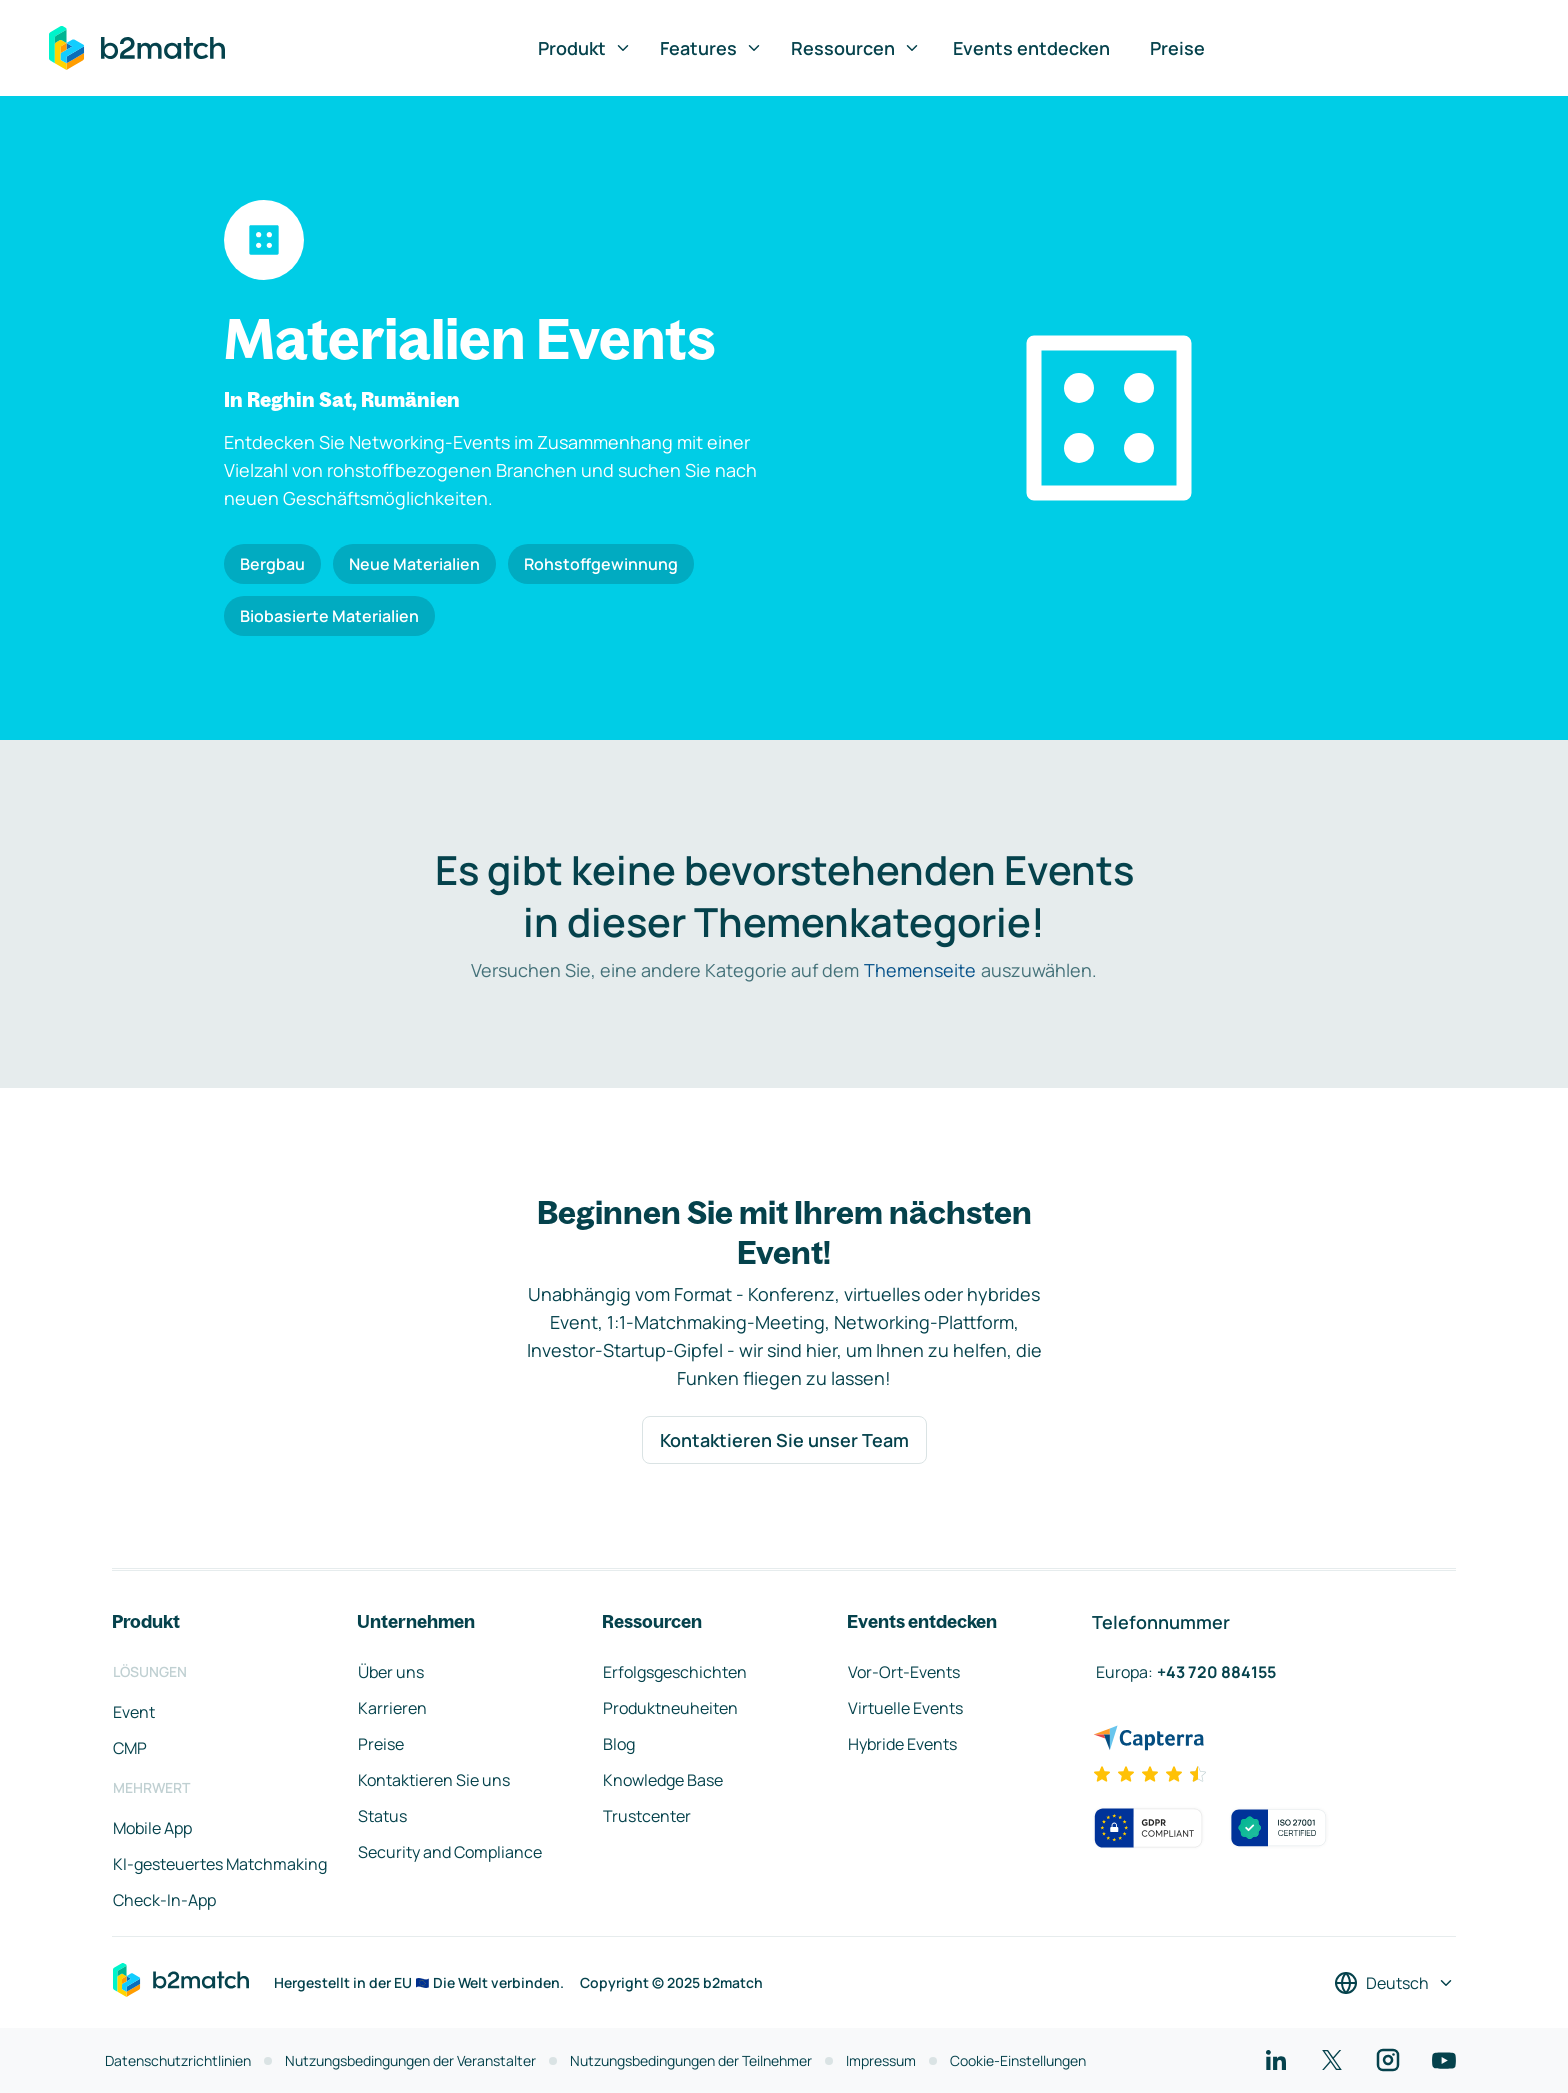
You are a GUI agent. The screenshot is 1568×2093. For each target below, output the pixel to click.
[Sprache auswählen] (1394, 1983)
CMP (130, 1748)
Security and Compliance (450, 1852)
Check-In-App (164, 1900)
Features (711, 48)
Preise (1177, 48)
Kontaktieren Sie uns (434, 1780)
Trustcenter (647, 1816)
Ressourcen (856, 48)
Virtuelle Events (905, 1708)
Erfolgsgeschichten (675, 1672)
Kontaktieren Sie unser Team (784, 1440)
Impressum (881, 2060)
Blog (619, 1744)
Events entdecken (1031, 48)
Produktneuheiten (670, 1708)
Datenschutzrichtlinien (178, 2060)
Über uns (391, 1672)
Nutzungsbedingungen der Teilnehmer (691, 2060)
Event (134, 1712)
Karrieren (392, 1708)
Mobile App (152, 1828)
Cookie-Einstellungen (1018, 2060)
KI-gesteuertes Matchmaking (220, 1864)
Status (382, 1816)
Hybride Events (902, 1744)
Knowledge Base (663, 1780)
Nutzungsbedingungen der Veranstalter (410, 2060)
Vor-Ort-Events (904, 1672)
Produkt (585, 48)
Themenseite (920, 970)
